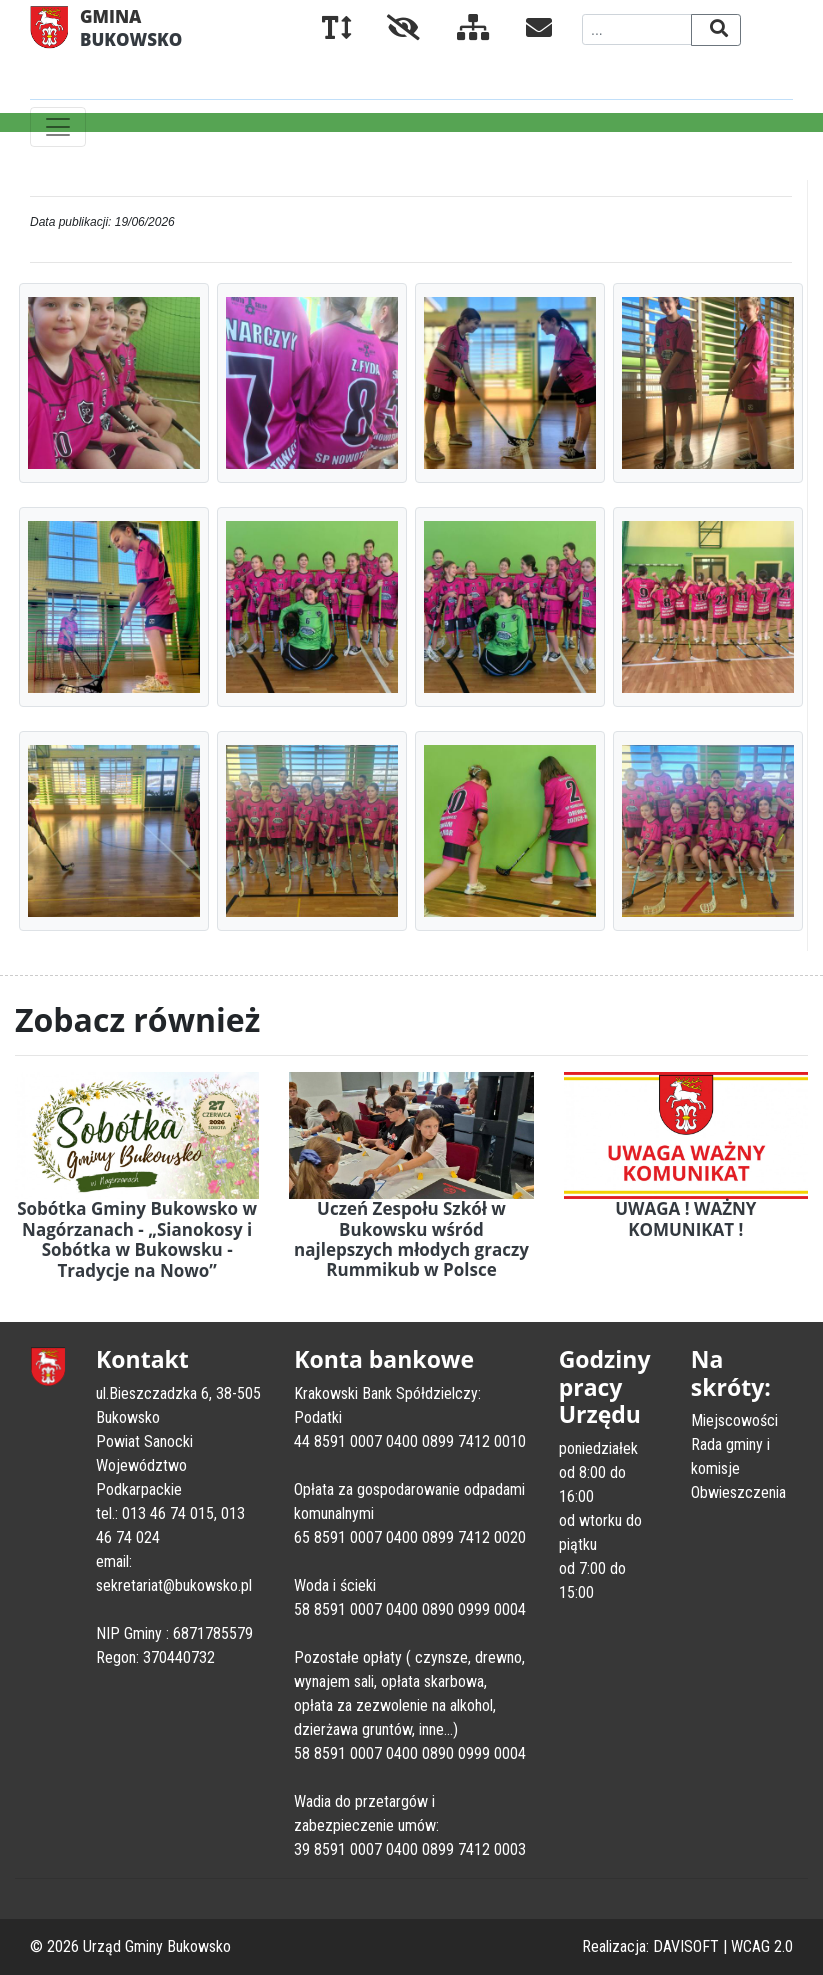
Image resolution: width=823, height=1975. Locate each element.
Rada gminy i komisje (730, 1456)
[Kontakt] (523, 31)
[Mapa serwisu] (457, 31)
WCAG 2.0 (762, 1946)
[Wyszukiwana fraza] (637, 29)
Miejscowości (734, 1420)
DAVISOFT (686, 1946)
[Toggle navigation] (58, 127)
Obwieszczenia (738, 1492)
